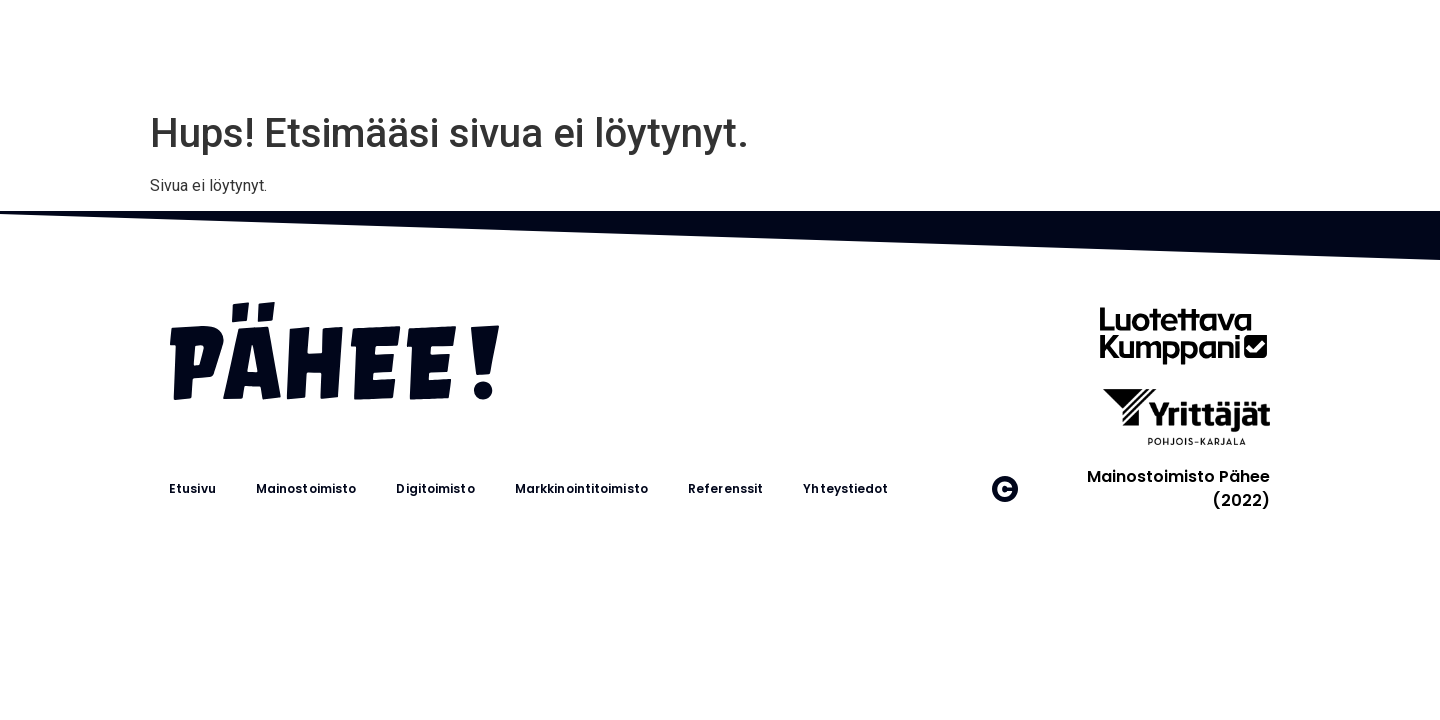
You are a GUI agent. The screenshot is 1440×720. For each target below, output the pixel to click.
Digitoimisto (435, 488)
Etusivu (192, 488)
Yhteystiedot (845, 488)
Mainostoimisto (306, 488)
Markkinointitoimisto (581, 488)
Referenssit (725, 488)
